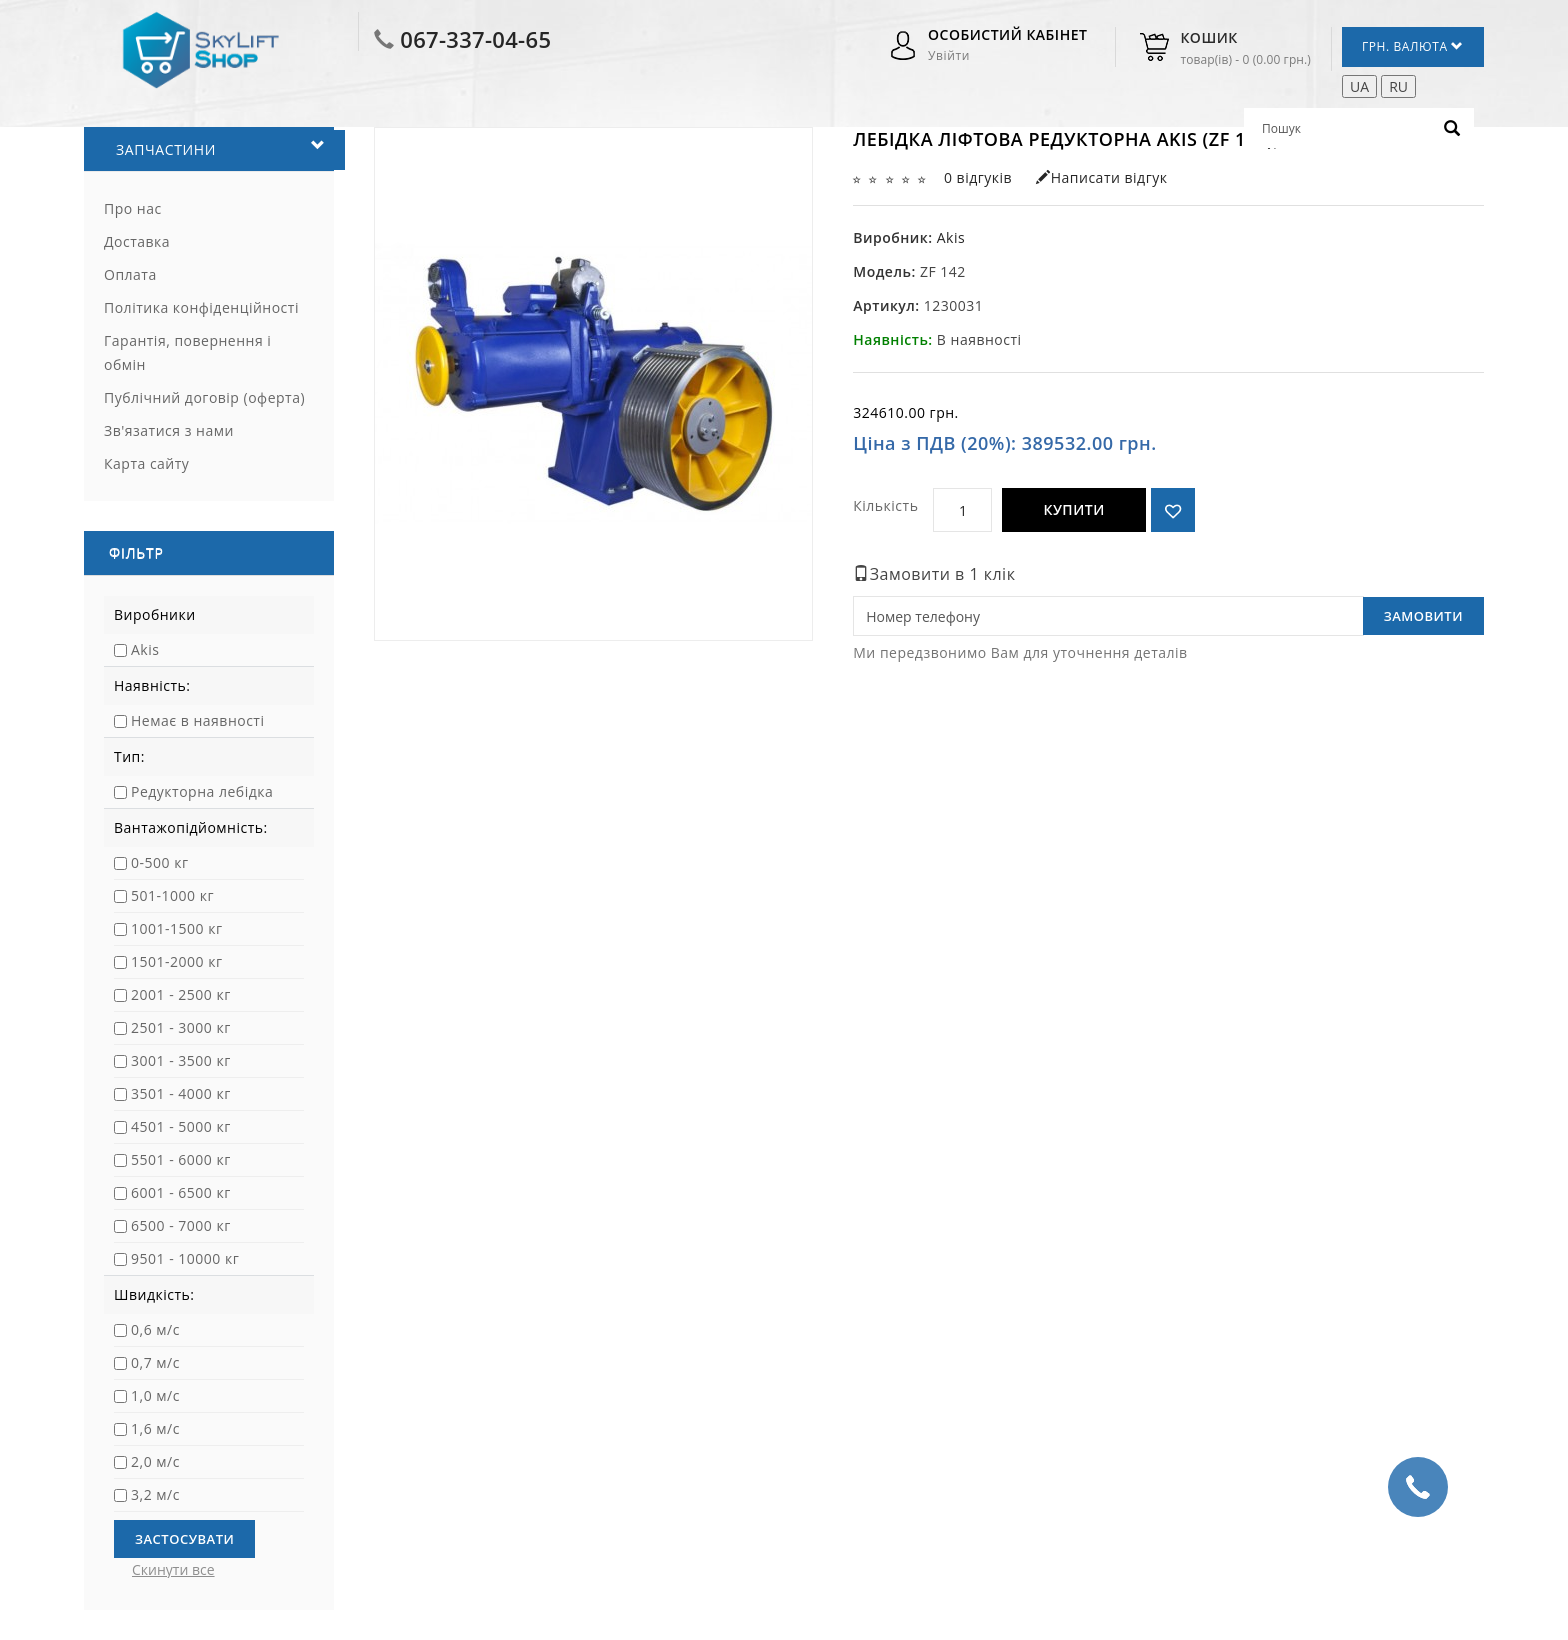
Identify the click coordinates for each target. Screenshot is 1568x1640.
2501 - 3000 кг (181, 1027)
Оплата (130, 274)
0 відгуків (978, 177)
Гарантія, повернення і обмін (187, 352)
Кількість (885, 505)
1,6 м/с (155, 1428)
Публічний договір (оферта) (204, 397)
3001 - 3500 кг (181, 1060)
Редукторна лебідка (202, 791)
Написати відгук (1101, 177)
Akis (145, 649)
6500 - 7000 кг (181, 1225)
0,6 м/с (155, 1329)
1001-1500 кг (176, 928)
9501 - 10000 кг (185, 1258)
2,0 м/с (155, 1461)
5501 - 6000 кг (181, 1159)
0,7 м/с (155, 1362)
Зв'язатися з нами (169, 430)
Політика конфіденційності (201, 307)
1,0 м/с (155, 1395)
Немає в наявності (198, 720)
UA (1359, 86)
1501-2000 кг (176, 961)
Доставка (137, 241)
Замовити (1423, 616)
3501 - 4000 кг (181, 1093)
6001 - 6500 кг (181, 1192)
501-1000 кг (172, 895)
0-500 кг (159, 862)
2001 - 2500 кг (181, 994)
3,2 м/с (155, 1494)
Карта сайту (146, 463)
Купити (1073, 509)
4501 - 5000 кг (181, 1126)
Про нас (133, 208)
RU (1398, 86)
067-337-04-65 (475, 39)
